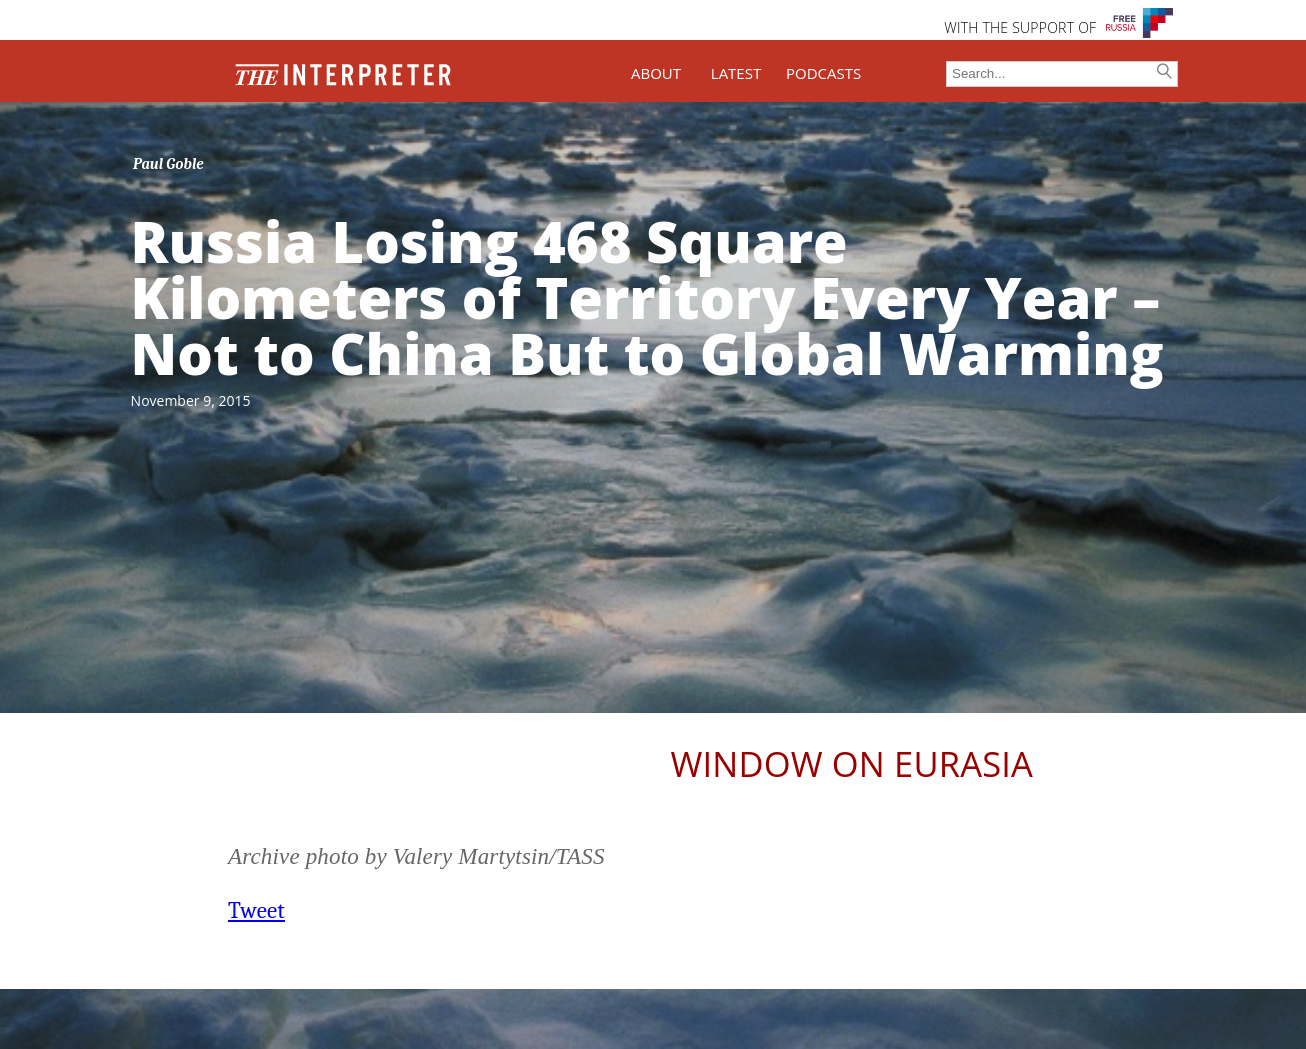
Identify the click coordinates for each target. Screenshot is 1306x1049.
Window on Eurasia (852, 763)
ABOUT (656, 73)
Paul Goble (168, 164)
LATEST (736, 73)
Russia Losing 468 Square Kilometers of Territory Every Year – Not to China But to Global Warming (647, 297)
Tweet (256, 910)
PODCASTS (823, 73)
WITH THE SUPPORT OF (1020, 27)
